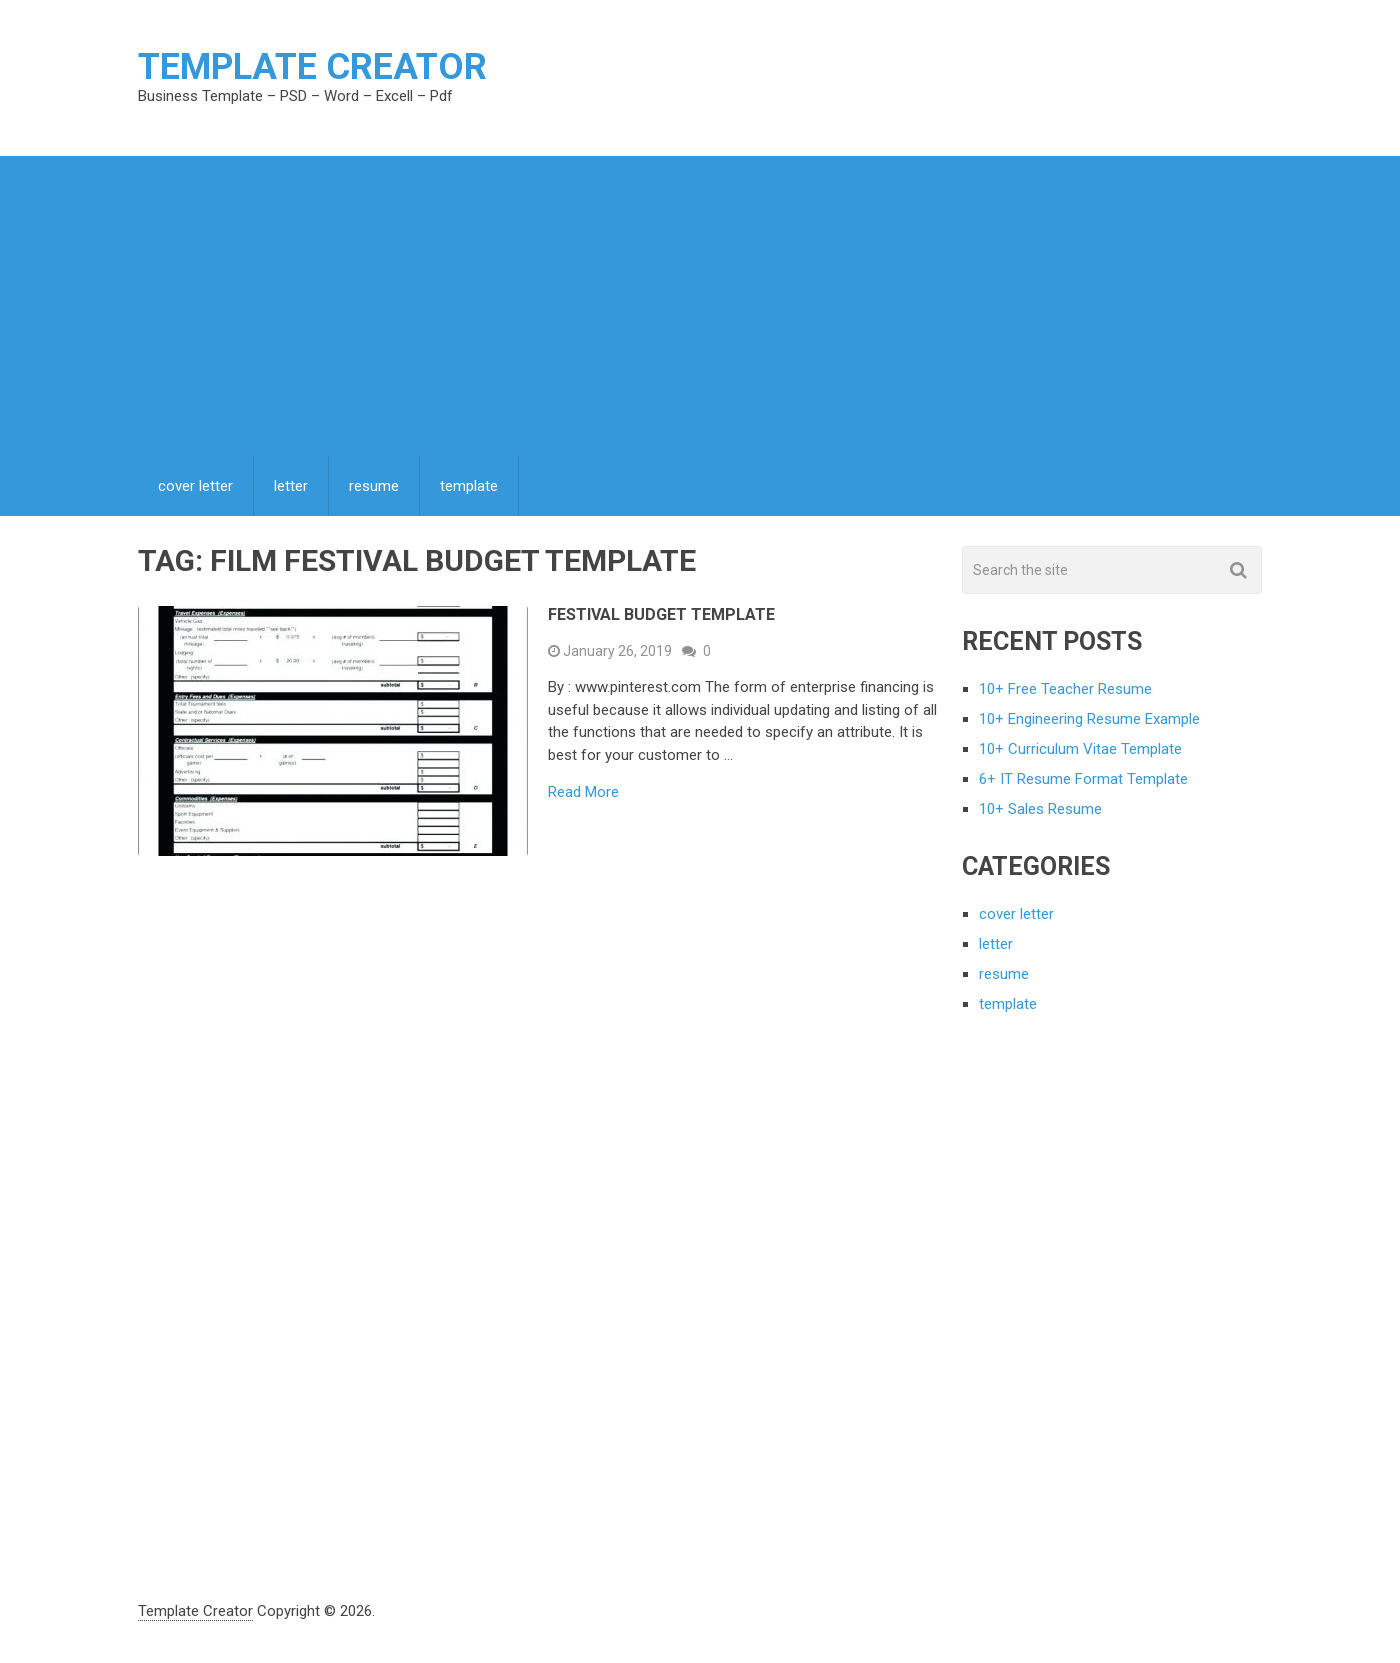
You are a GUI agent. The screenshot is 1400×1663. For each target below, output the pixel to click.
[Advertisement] (700, 306)
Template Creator (312, 67)
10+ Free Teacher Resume (1065, 689)
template (469, 486)
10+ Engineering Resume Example (1089, 719)
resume (374, 486)
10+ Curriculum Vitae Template (1080, 749)
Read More (583, 792)
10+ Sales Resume (1040, 809)
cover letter (195, 486)
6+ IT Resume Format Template (1083, 779)
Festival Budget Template (661, 614)
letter (291, 486)
